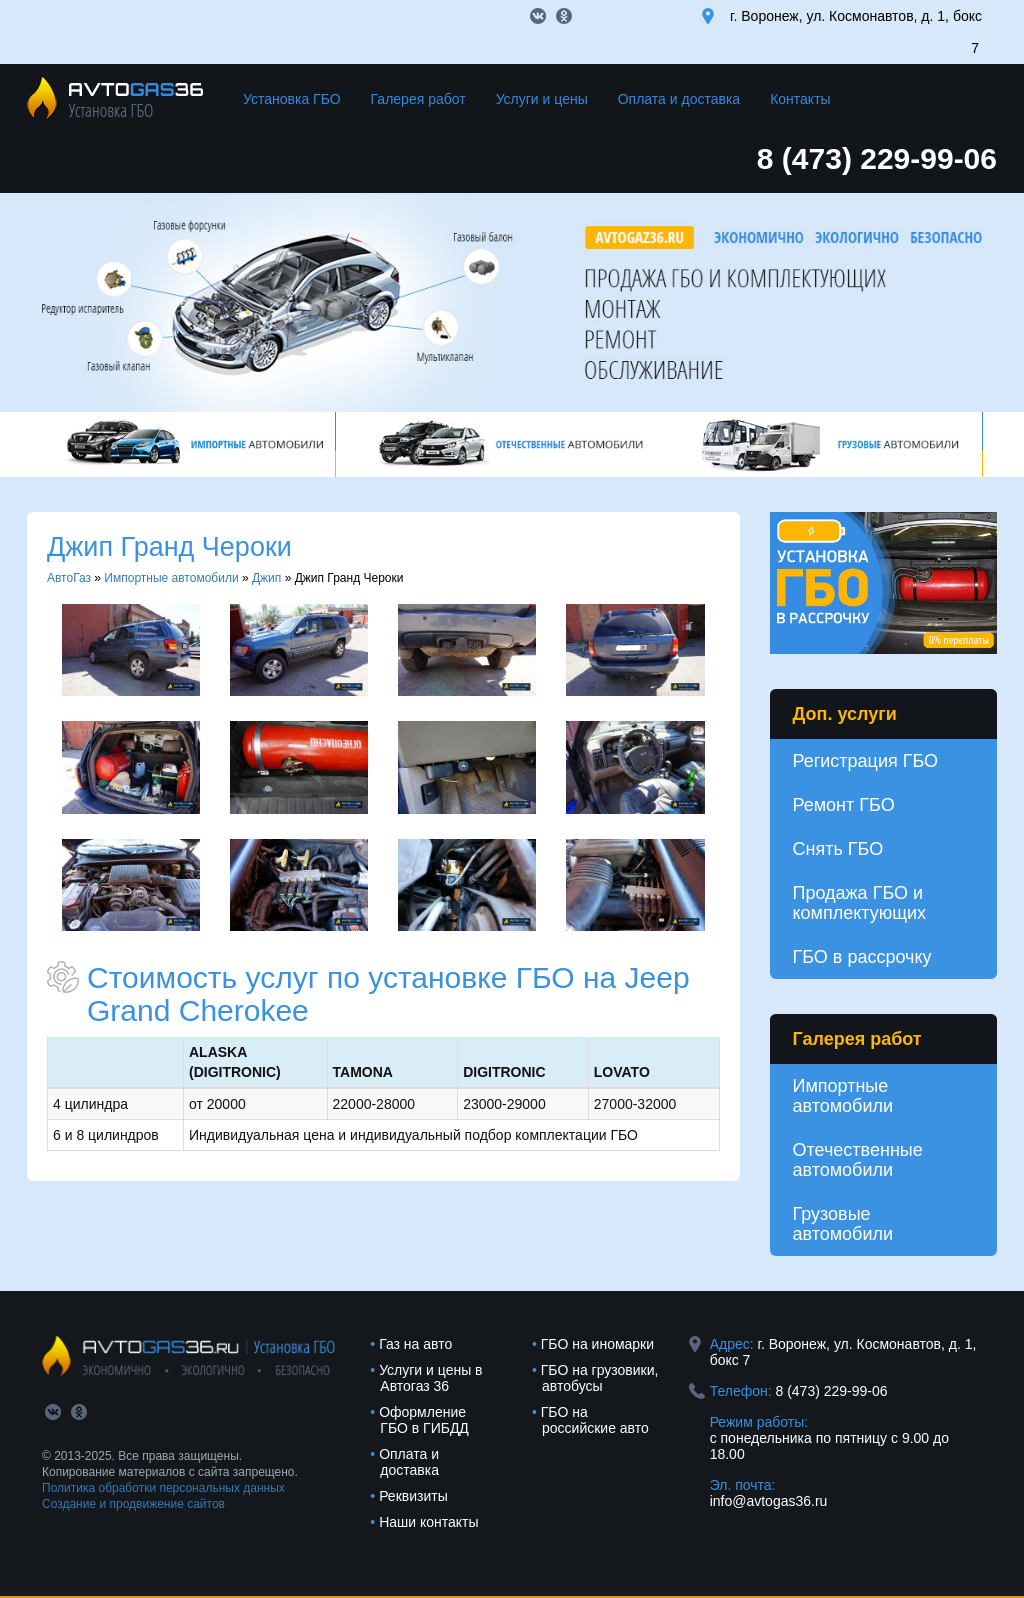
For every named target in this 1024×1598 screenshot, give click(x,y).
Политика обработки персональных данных (163, 1488)
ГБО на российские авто (595, 1420)
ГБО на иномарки (597, 1344)
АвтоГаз (69, 578)
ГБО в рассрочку (862, 957)
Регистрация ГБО (866, 761)
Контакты (800, 99)
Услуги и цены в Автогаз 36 (430, 1378)
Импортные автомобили (171, 578)
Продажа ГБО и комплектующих (860, 903)
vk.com (538, 16)
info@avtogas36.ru (769, 1501)
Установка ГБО (292, 99)
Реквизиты (413, 1496)
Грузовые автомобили (843, 1224)
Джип (266, 578)
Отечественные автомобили (858, 1160)
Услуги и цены (542, 99)
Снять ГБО (838, 849)
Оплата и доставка (679, 99)
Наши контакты (428, 1522)
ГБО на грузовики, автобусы (600, 1378)
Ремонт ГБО (844, 805)
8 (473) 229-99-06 (877, 158)
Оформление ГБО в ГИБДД (424, 1420)
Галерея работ (418, 99)
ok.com (564, 16)
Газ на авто (415, 1344)
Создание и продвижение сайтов (133, 1504)
